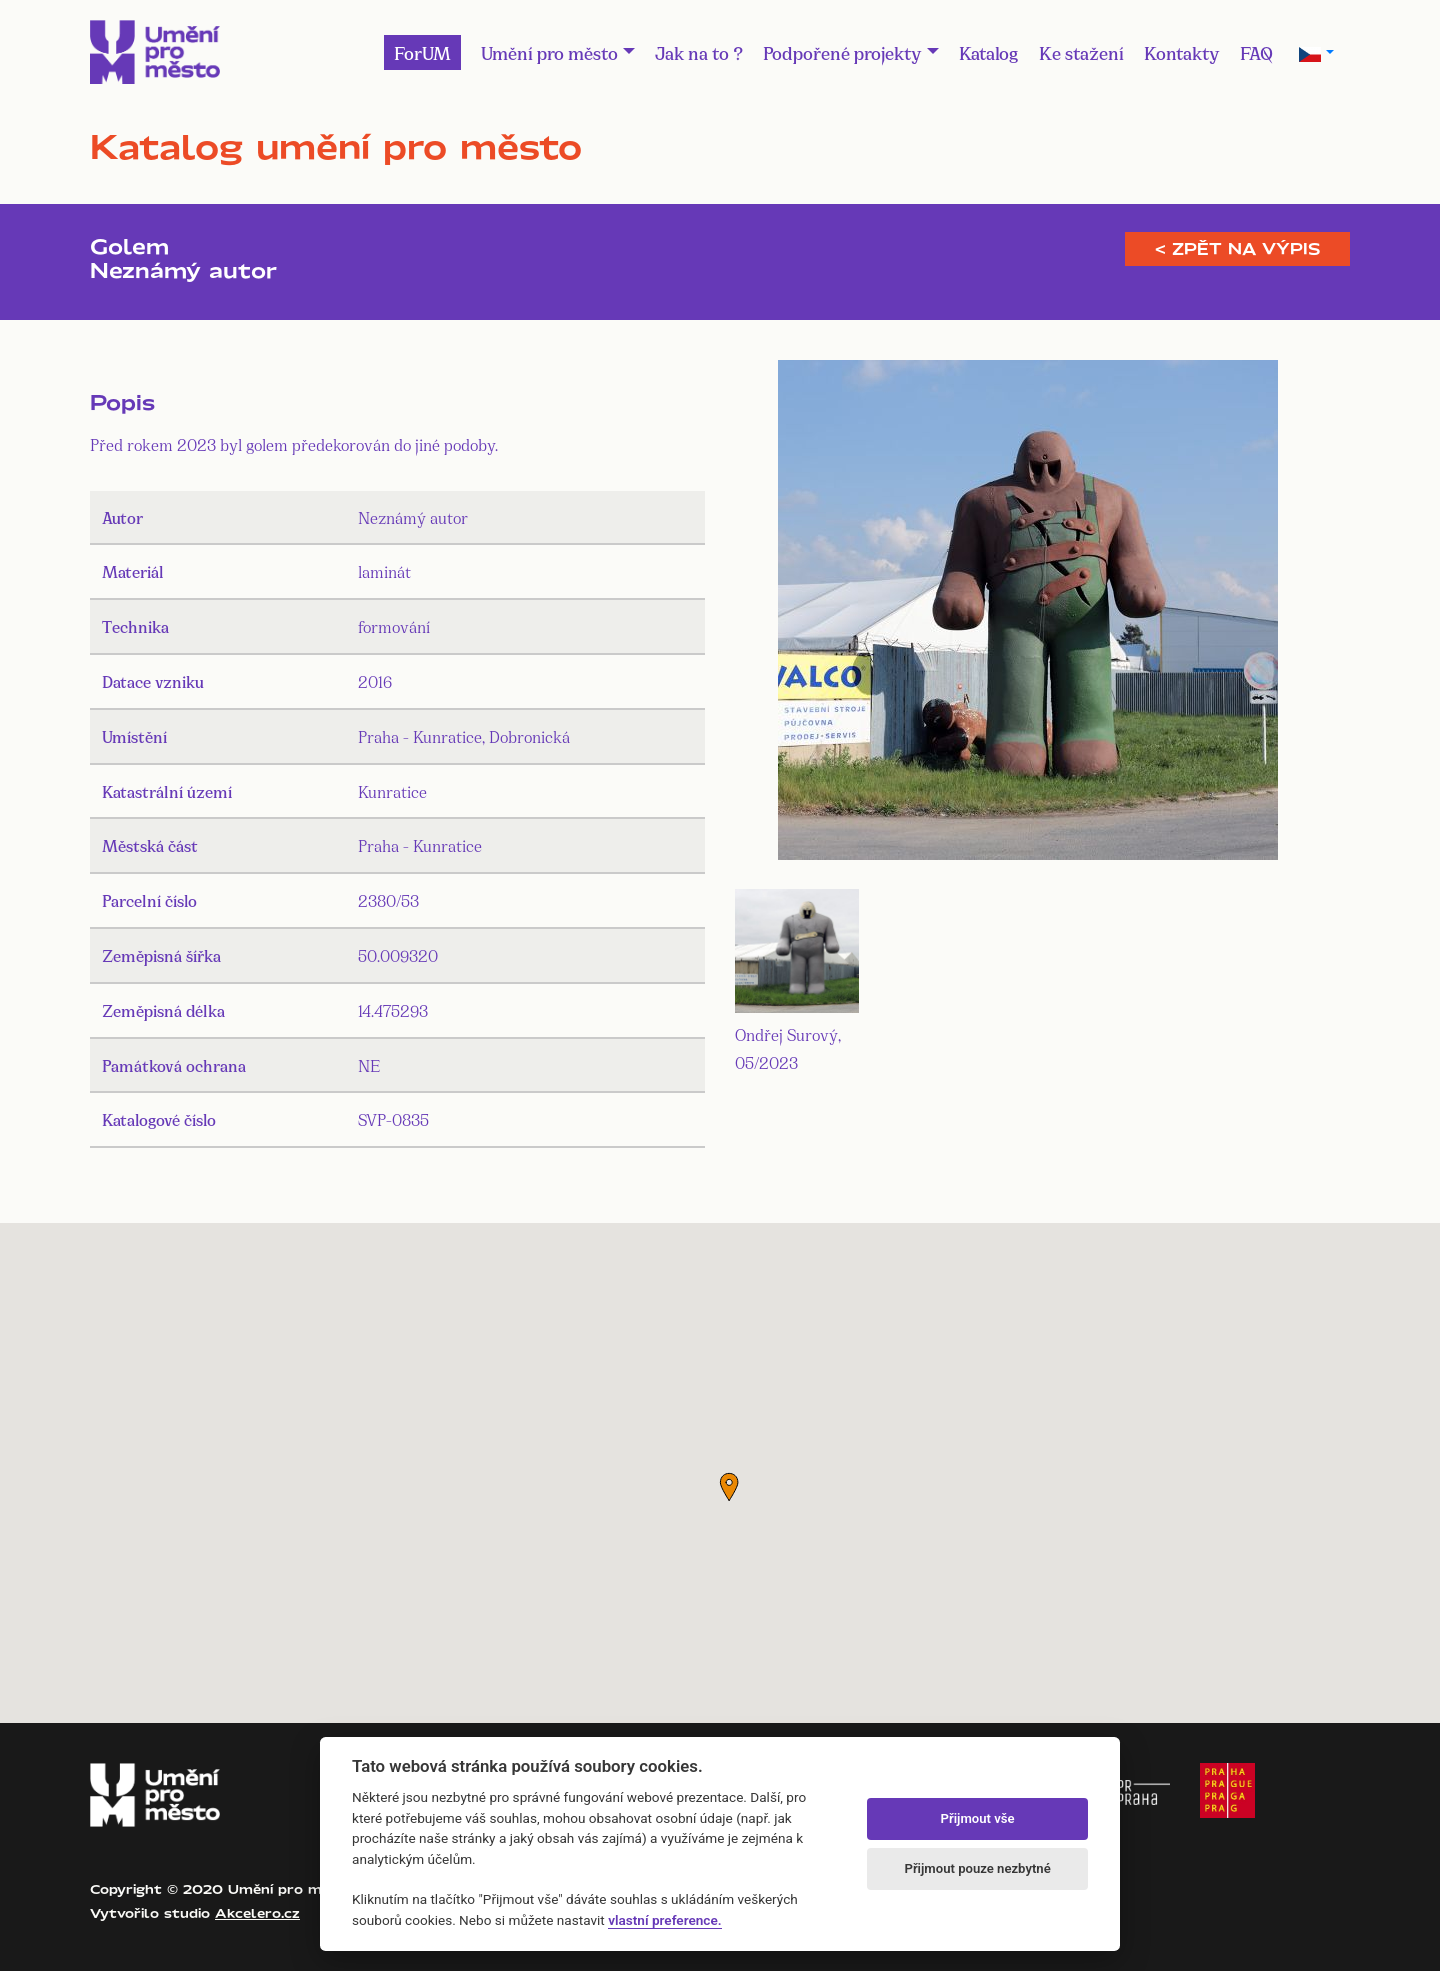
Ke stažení (1081, 52)
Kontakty (1182, 52)
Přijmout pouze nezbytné (977, 1868)
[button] (729, 1487)
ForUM (422, 52)
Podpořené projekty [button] (842, 52)
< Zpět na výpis (1237, 249)
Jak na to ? (699, 52)
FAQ (1256, 52)
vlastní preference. (664, 1920)
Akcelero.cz (257, 1913)
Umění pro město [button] (549, 52)
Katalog (989, 52)
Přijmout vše (978, 1818)
